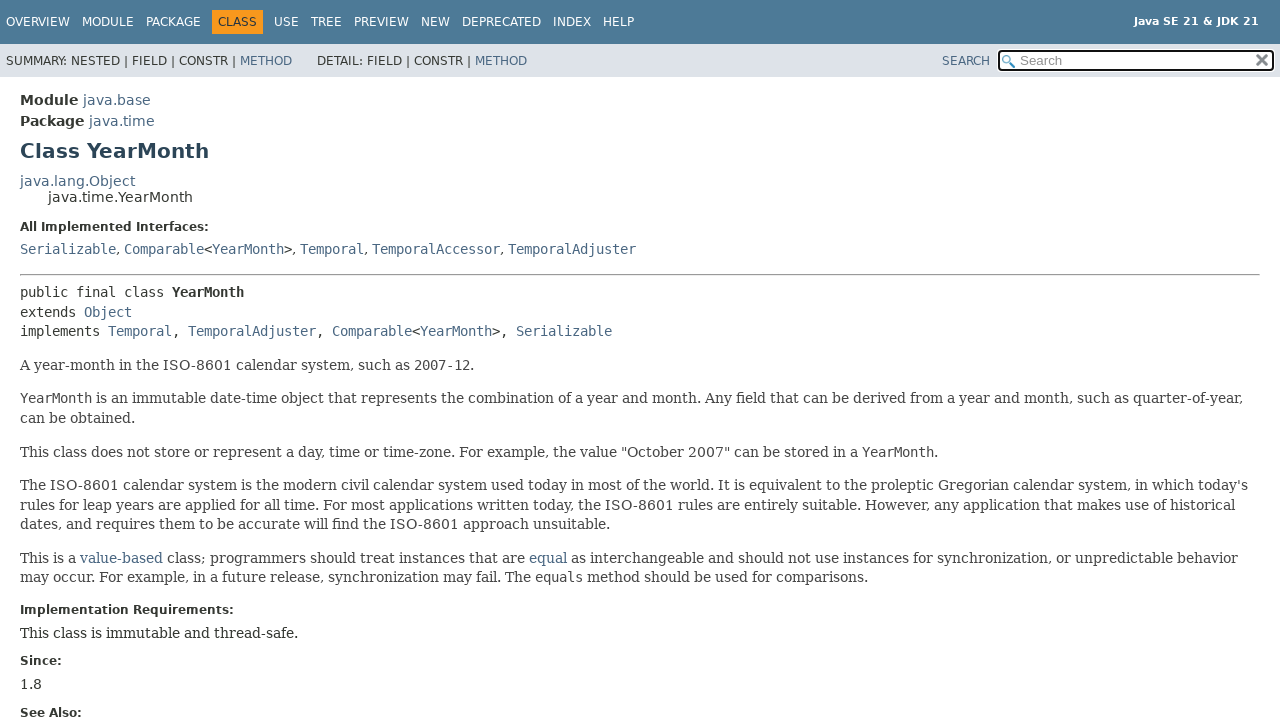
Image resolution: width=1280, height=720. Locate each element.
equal (548, 558)
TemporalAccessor (436, 249)
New (435, 22)
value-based (121, 558)
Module (108, 22)
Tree (326, 22)
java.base (117, 100)
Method (266, 61)
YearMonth (248, 249)
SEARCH (966, 61)
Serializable (68, 249)
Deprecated (501, 22)
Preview (381, 22)
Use (286, 22)
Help (618, 22)
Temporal (332, 249)
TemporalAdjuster (572, 249)
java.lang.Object (77, 181)
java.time (122, 121)
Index (572, 22)
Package (173, 22)
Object (108, 312)
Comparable (164, 249)
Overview (38, 22)
